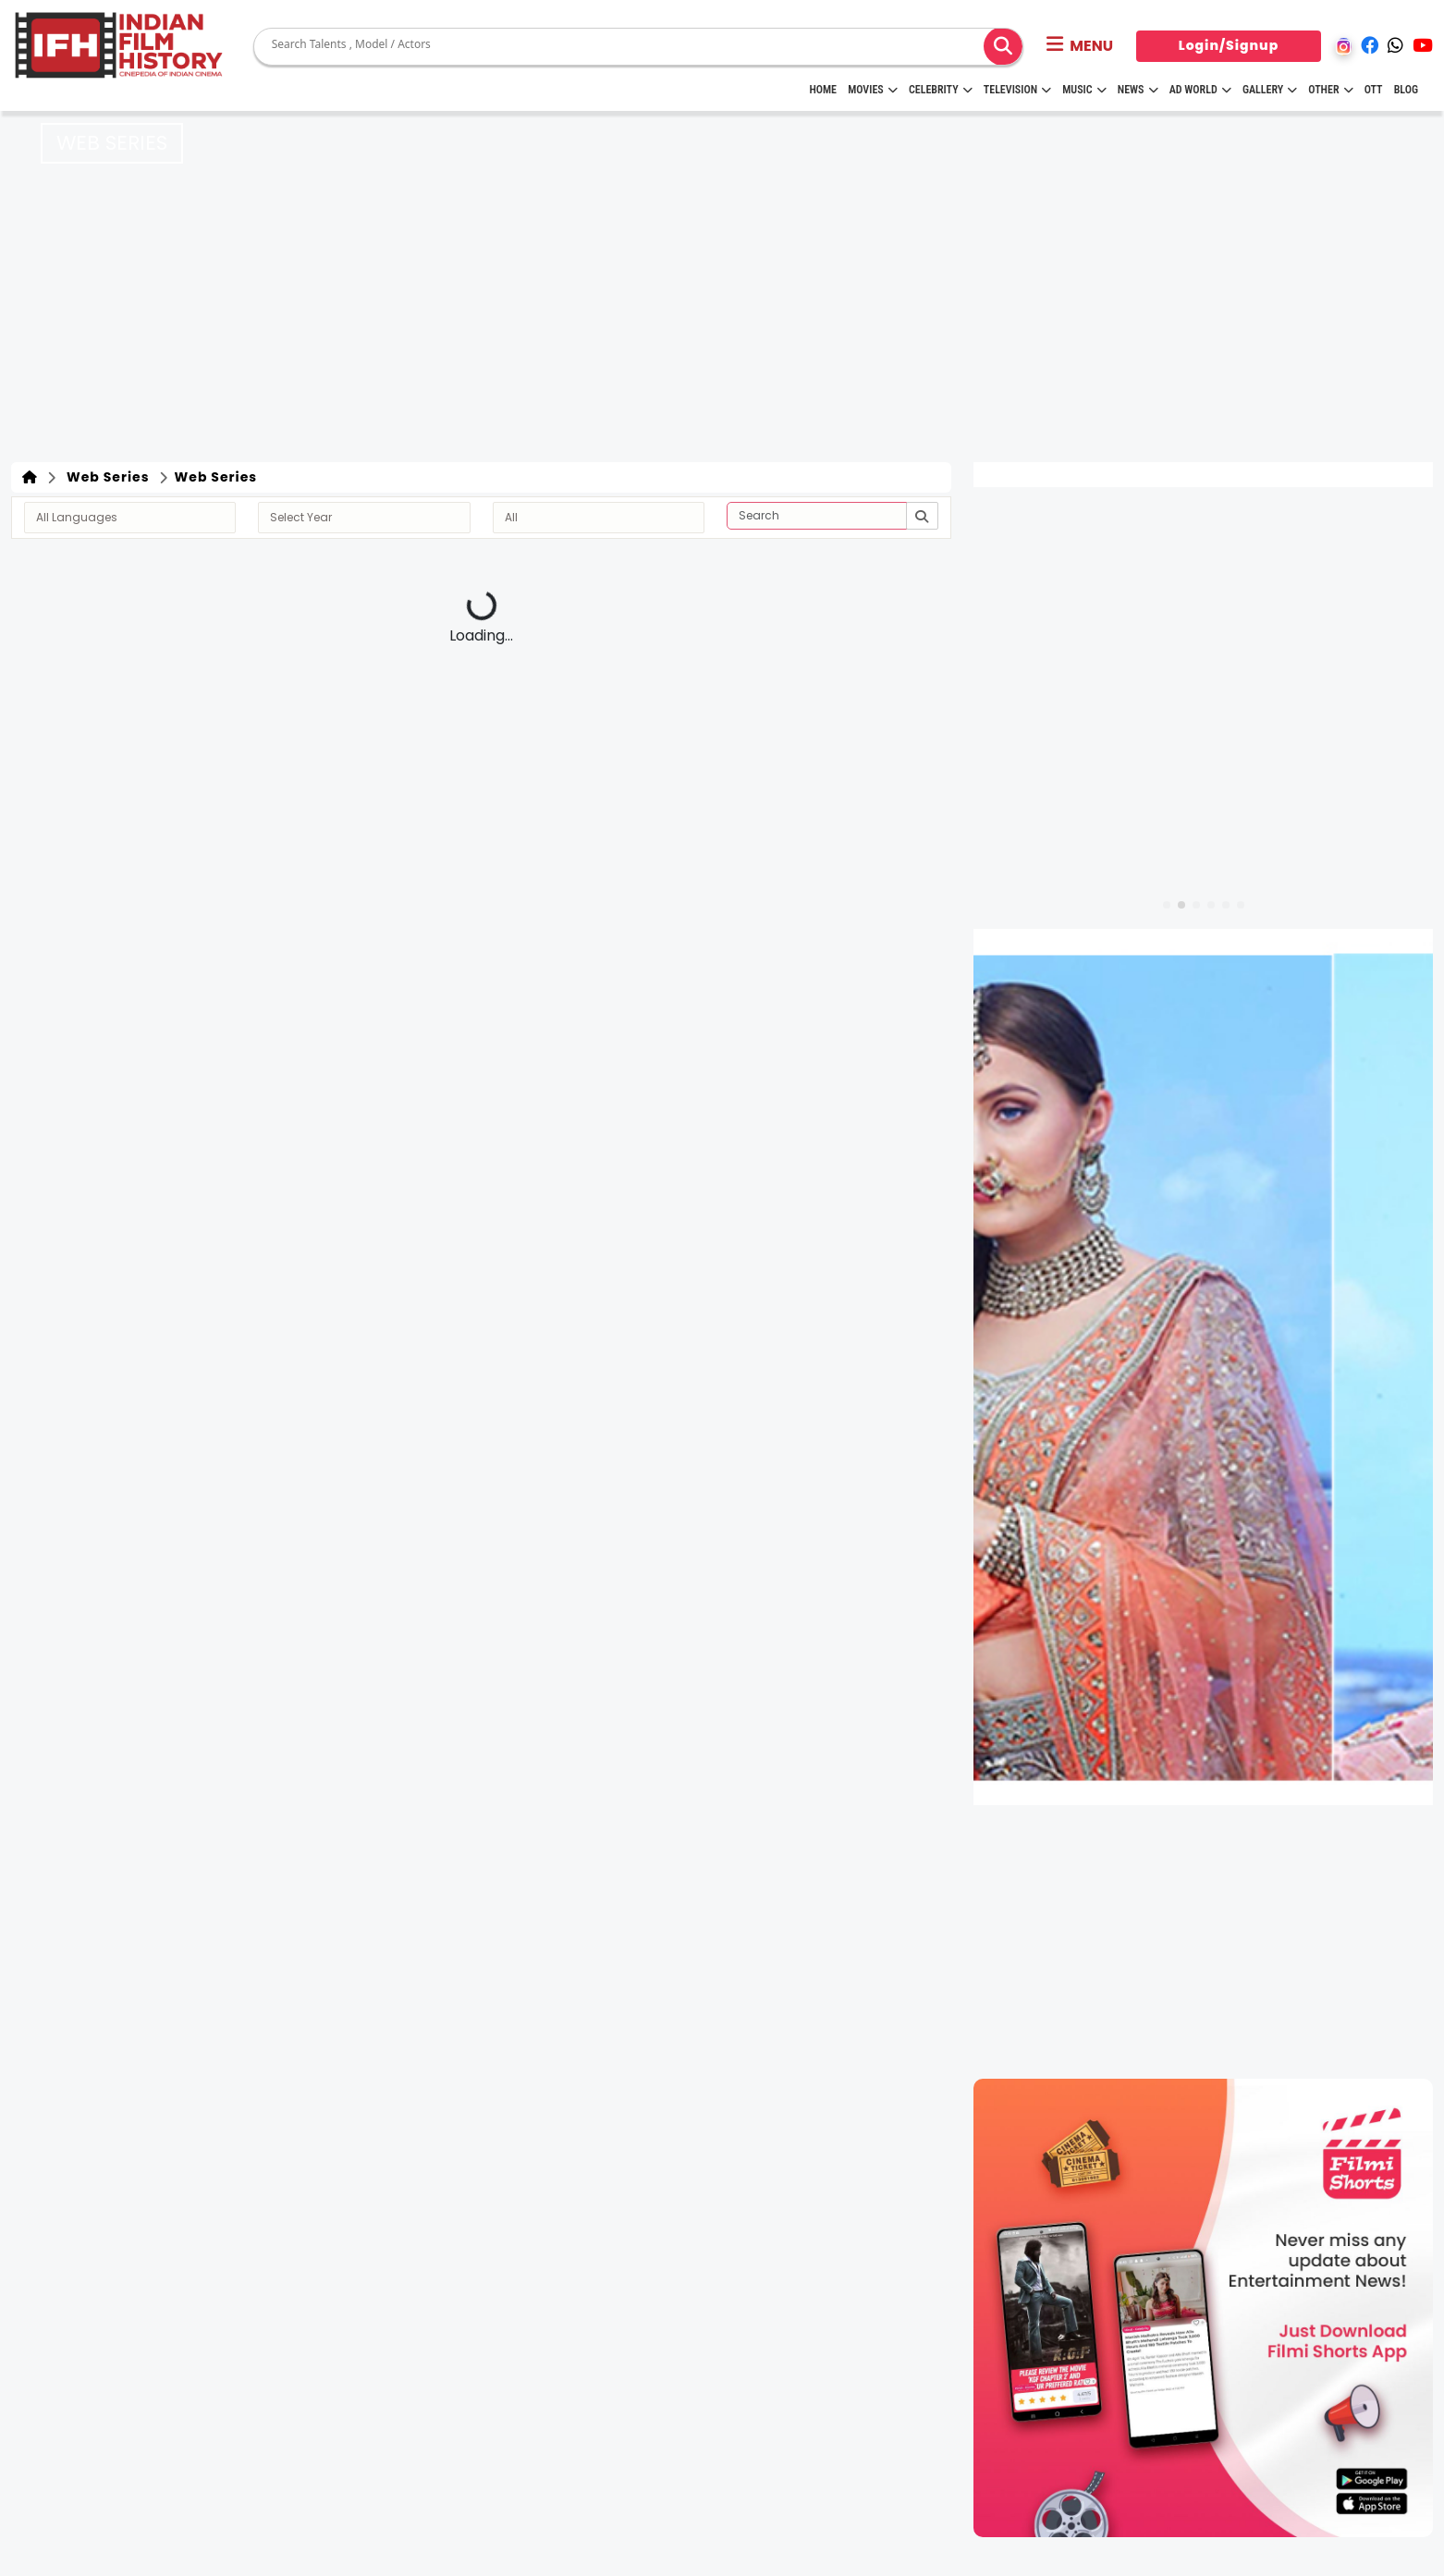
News (1138, 89)
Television (1017, 89)
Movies (873, 89)
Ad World (1200, 89)
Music (1084, 89)
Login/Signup (1229, 45)
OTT (1373, 89)
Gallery (1269, 89)
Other (1330, 89)
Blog (1406, 89)
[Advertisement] (722, 323)
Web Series (104, 477)
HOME (823, 89)
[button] (1080, 46)
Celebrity (941, 89)
